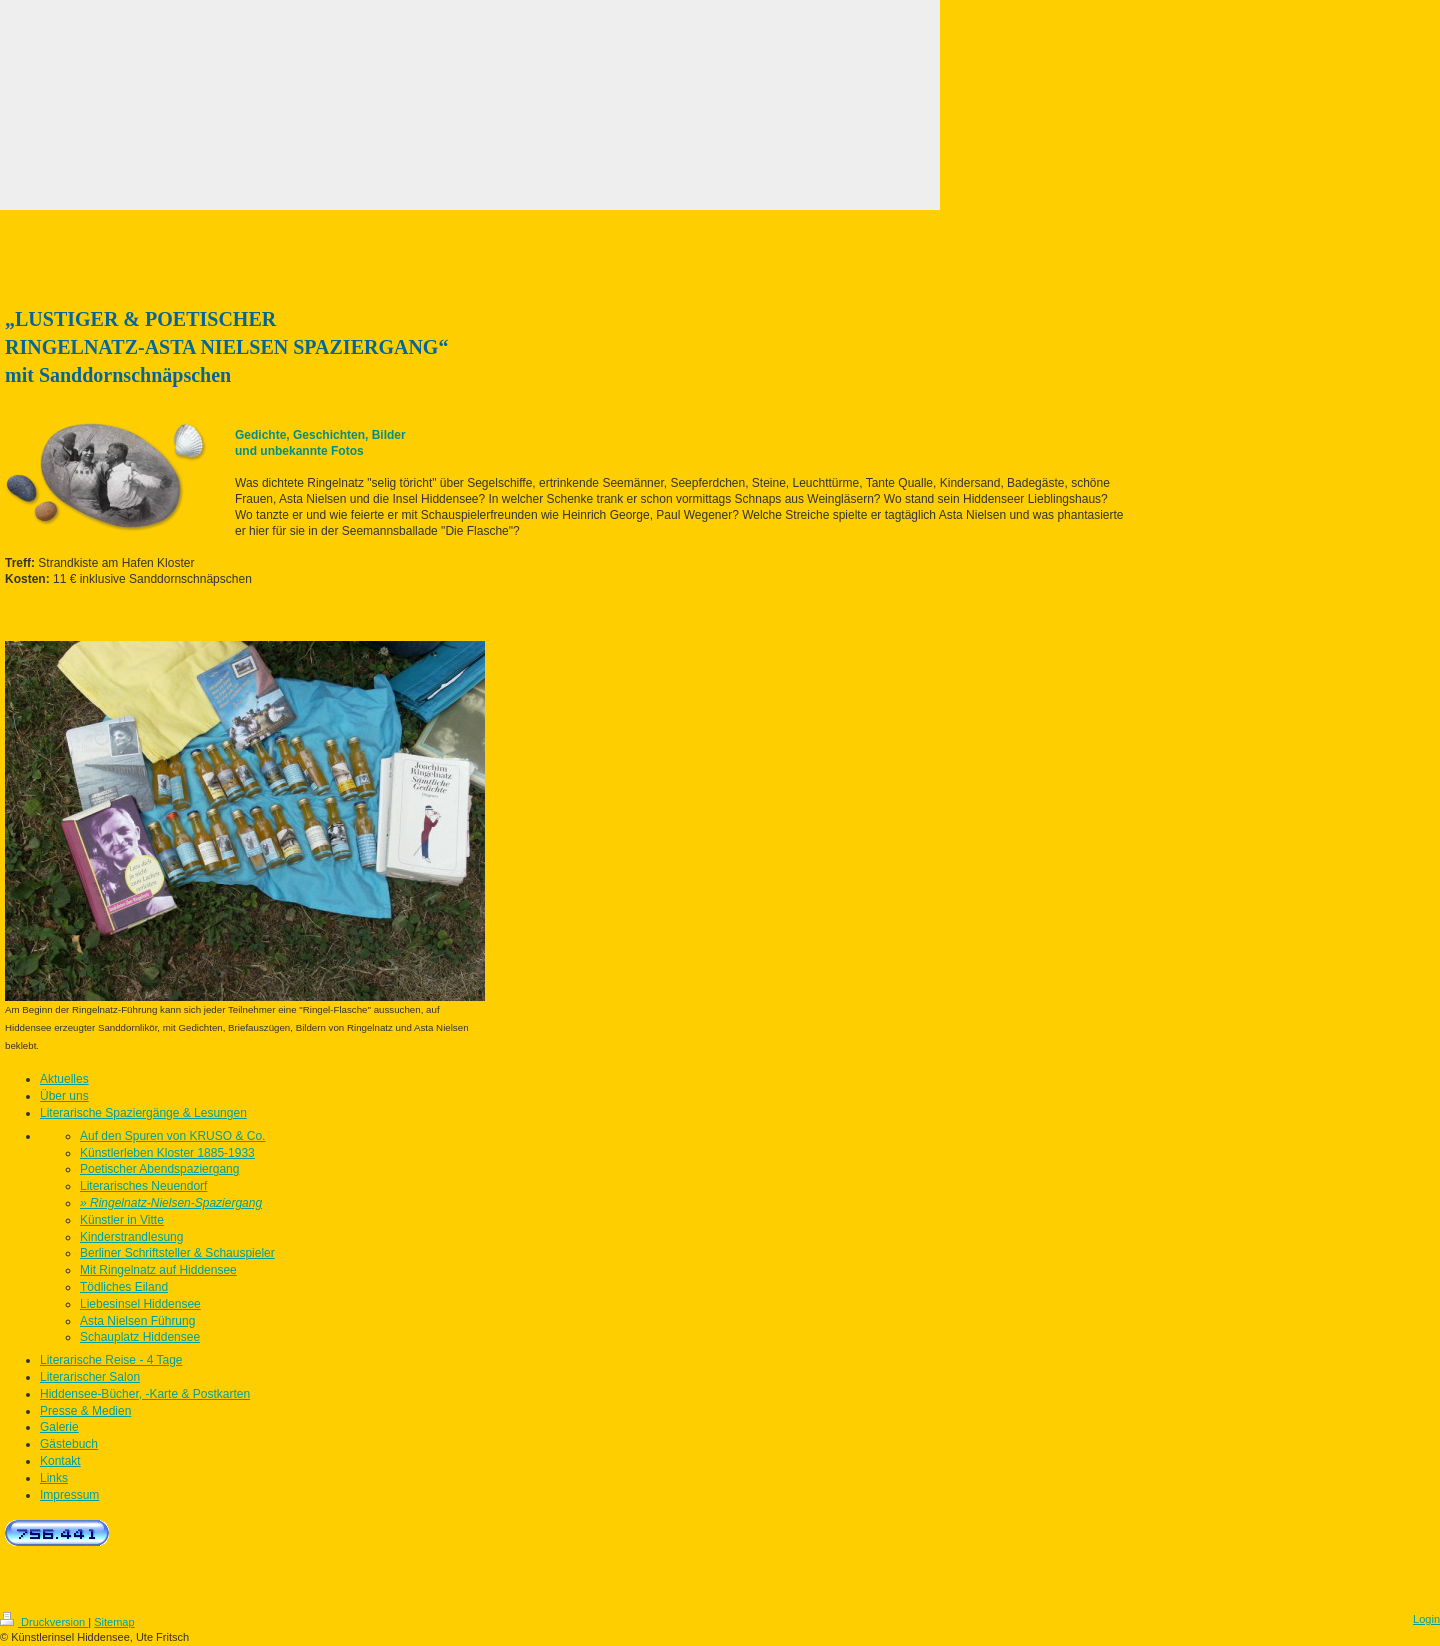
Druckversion (44, 1622)
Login (1426, 1619)
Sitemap (114, 1622)
